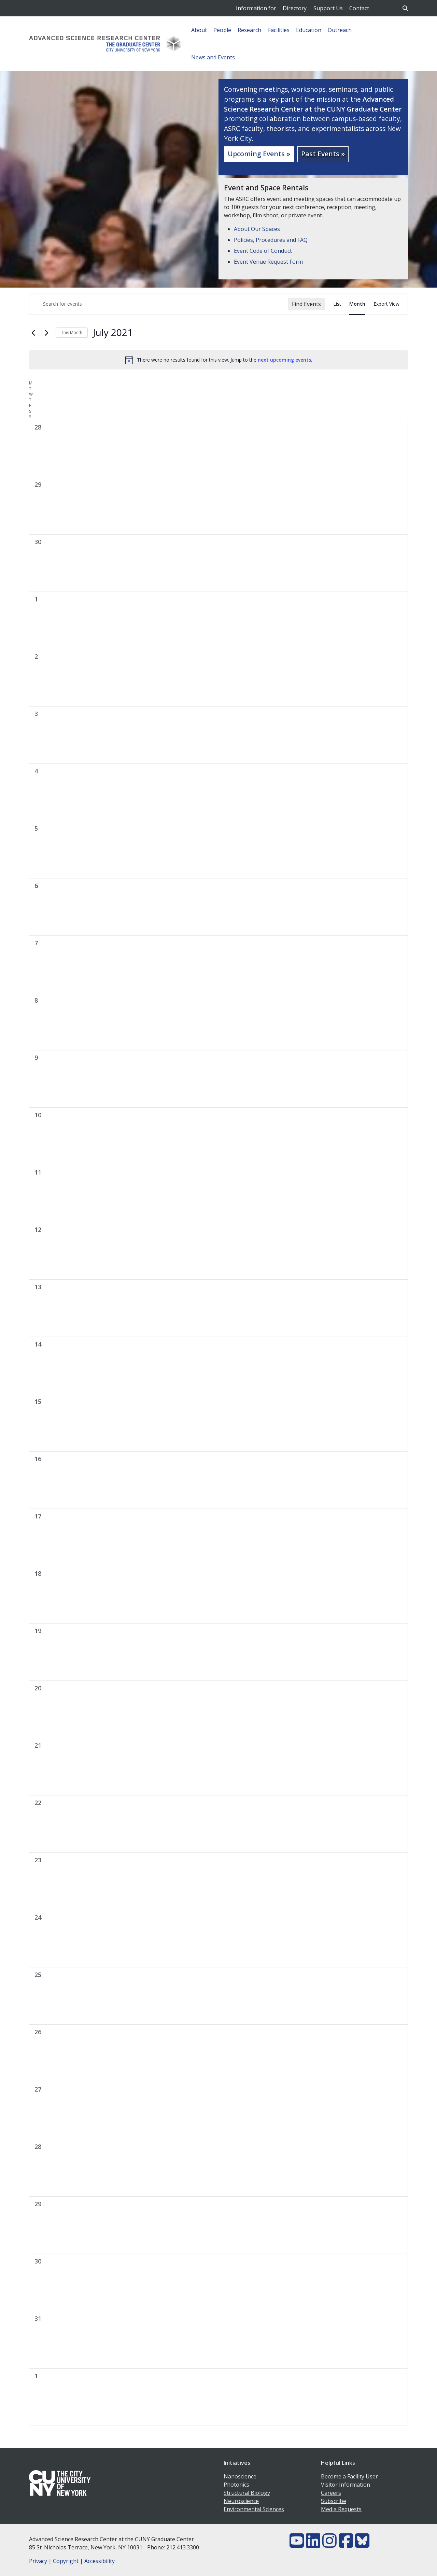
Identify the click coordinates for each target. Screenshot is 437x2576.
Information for (256, 8)
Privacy (38, 2561)
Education (308, 30)
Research (249, 30)
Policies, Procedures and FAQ (271, 240)
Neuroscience (241, 2501)
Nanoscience (240, 2476)
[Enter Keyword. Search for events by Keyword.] (158, 304)
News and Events (213, 57)
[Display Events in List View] (337, 304)
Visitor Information (345, 2484)
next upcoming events (284, 359)
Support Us (328, 8)
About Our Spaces (257, 229)
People (222, 30)
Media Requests (341, 2509)
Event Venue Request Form (268, 261)
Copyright (66, 2561)
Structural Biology (247, 2493)
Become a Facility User (349, 2476)
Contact (359, 8)
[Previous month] (33, 333)
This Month (71, 332)
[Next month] (46, 333)
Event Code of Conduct (263, 250)
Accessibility (99, 2561)
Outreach (340, 30)
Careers (331, 2493)
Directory (295, 8)
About (199, 30)
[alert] (218, 359)
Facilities (279, 30)
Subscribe (333, 2501)
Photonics (236, 2484)
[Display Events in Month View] (357, 304)
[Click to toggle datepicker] (113, 332)
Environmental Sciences (254, 2509)
